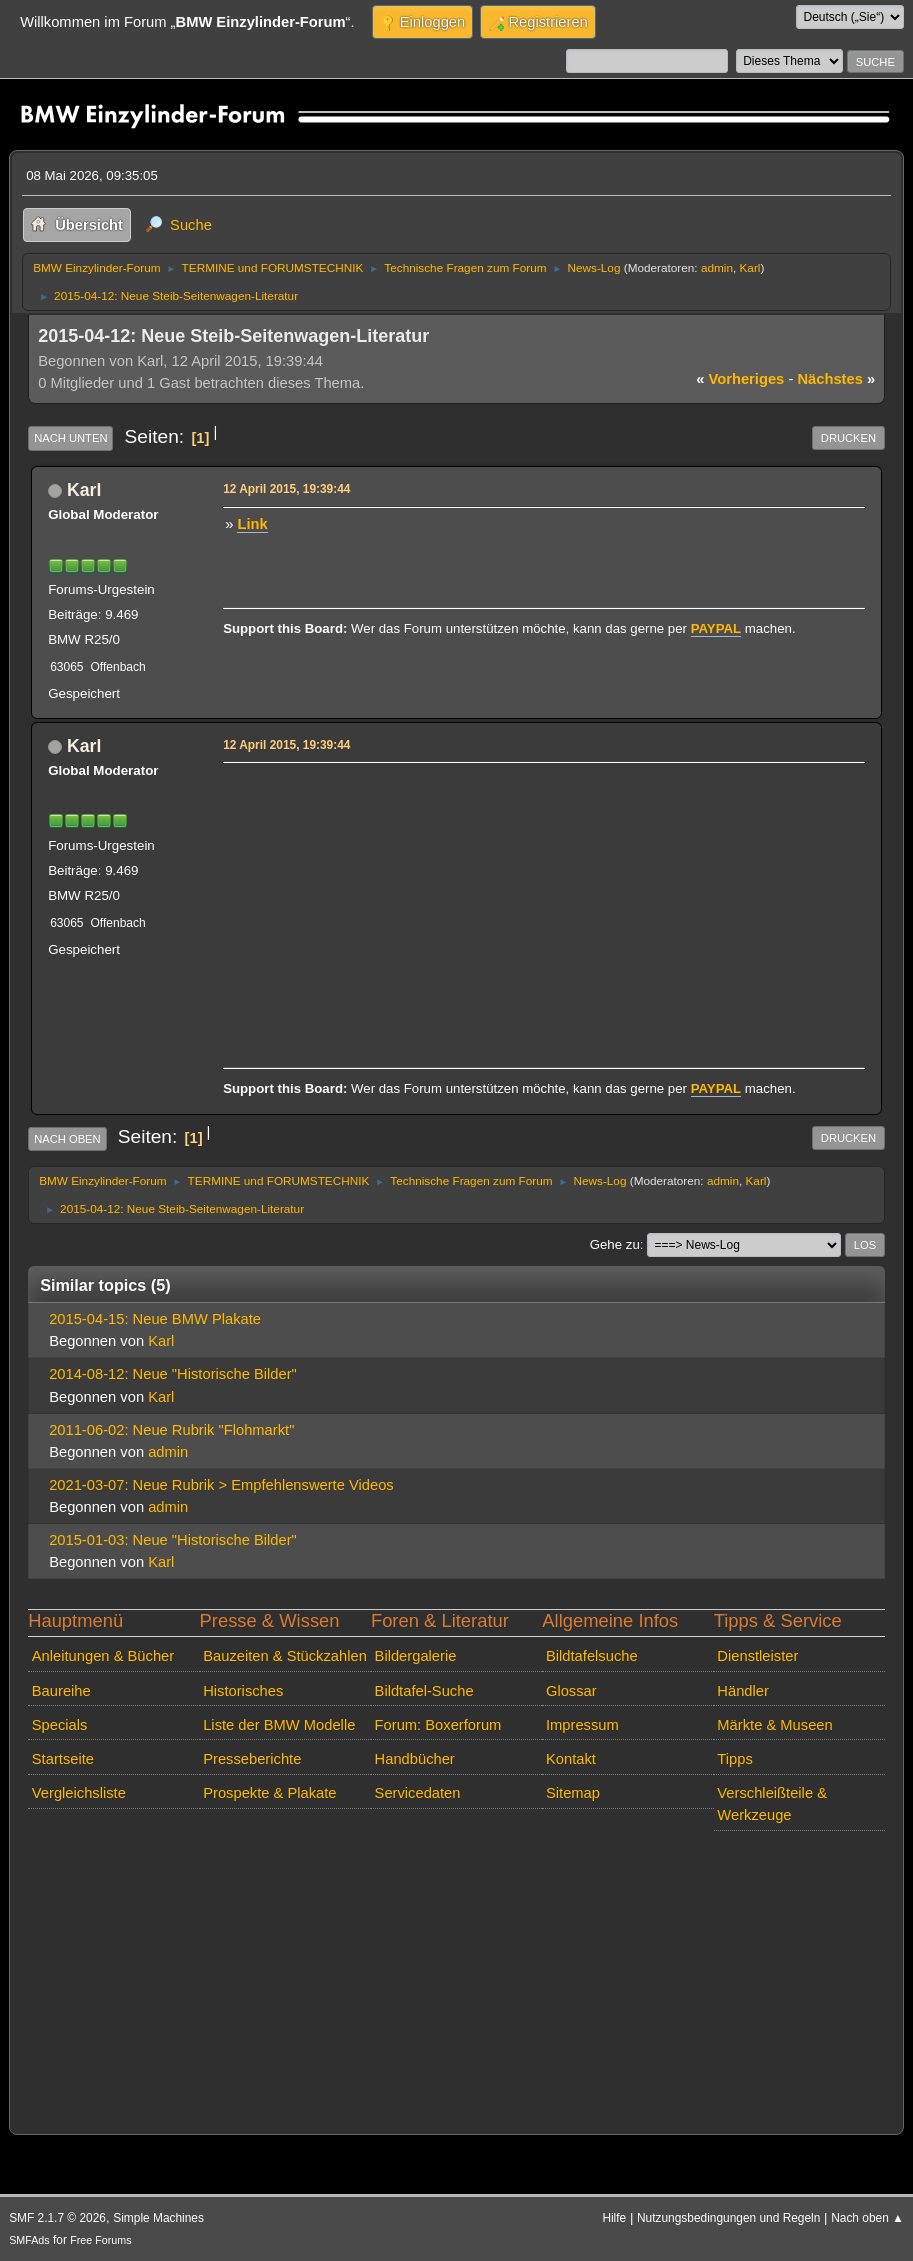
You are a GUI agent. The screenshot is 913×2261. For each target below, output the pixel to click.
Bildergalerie (416, 1656)
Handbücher (415, 1759)
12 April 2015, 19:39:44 (286, 489)
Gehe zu (615, 1244)
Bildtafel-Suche (424, 1691)
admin (717, 267)
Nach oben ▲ (867, 2218)
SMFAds (29, 2240)
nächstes (836, 379)
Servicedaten (418, 1793)
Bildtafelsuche (592, 1656)
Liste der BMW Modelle (279, 1725)
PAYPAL (716, 628)
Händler (743, 1691)
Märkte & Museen (774, 1725)
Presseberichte (252, 1759)
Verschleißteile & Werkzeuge (772, 1804)
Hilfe (614, 2218)
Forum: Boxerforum (438, 1725)
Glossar (571, 1691)
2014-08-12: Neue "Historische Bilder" (173, 1374)
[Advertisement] (541, 909)
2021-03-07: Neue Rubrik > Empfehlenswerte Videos (221, 1485)
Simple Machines (158, 2218)
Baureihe (61, 1691)
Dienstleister (757, 1656)
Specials (60, 1725)
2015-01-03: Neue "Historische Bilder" (173, 1540)
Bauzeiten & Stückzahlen (285, 1656)
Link (252, 524)
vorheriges (740, 379)
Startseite (63, 1759)
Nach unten (70, 438)
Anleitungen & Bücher (103, 1656)
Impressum (582, 1725)
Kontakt (571, 1759)
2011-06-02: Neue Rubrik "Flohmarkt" (171, 1430)
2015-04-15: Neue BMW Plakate (155, 1319)
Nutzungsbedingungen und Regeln (728, 2218)
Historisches (243, 1691)
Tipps (734, 1759)
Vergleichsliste (79, 1793)
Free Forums (100, 2240)
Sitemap (573, 1793)
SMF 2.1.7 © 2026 (57, 2218)
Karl (750, 267)
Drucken (848, 438)
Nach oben (67, 1139)
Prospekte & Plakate (269, 1793)
